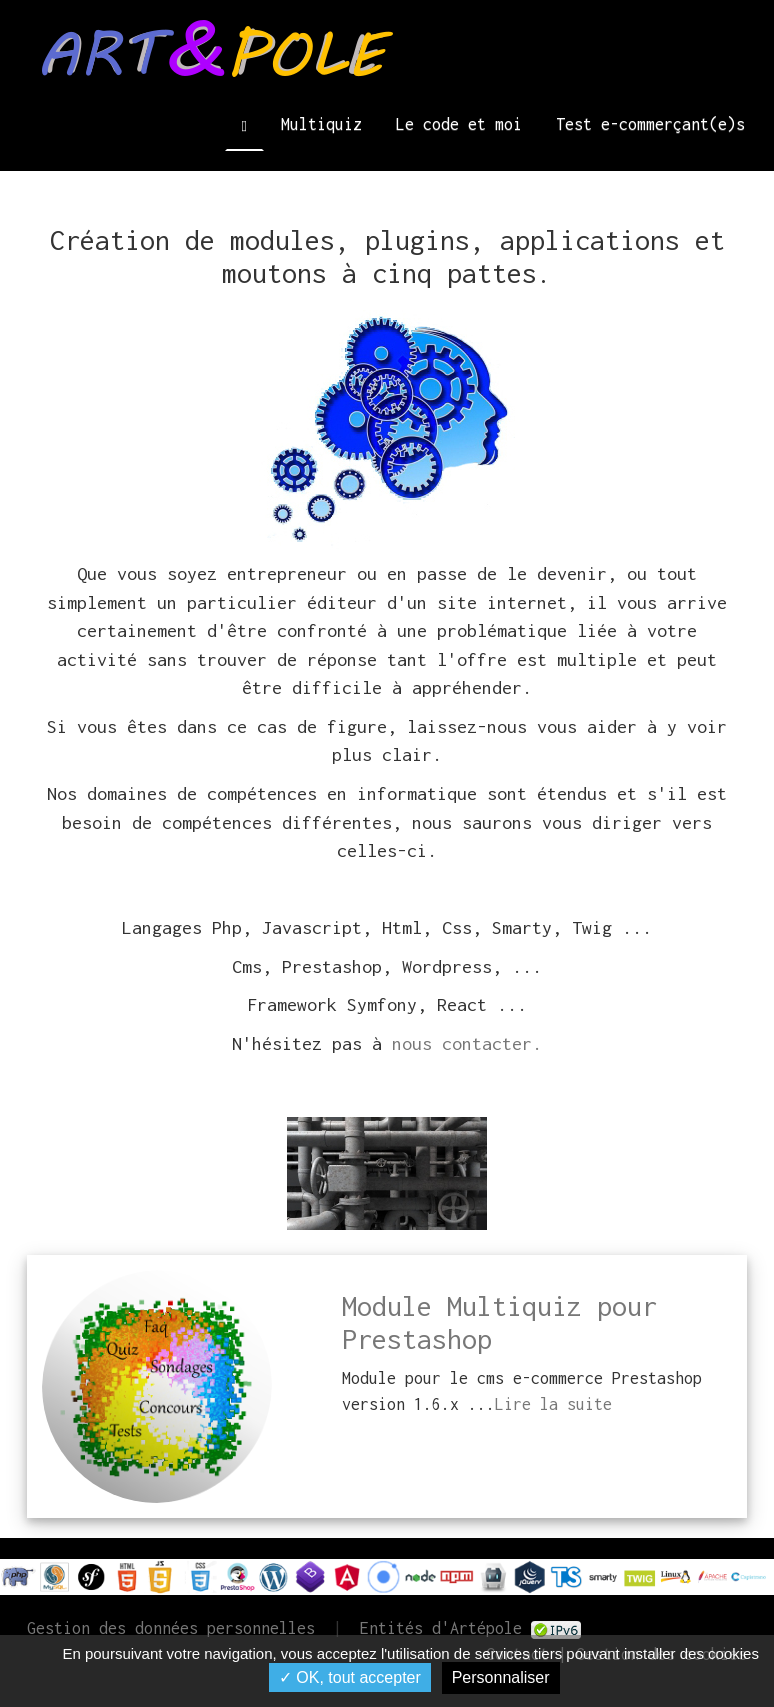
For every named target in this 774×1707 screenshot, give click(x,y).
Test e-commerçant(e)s (650, 124)
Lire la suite (553, 1404)
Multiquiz (321, 124)
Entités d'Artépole (441, 1628)
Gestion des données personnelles (171, 1628)
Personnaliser (501, 1677)
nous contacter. (467, 1043)
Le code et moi (459, 124)
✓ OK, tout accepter (350, 1677)
